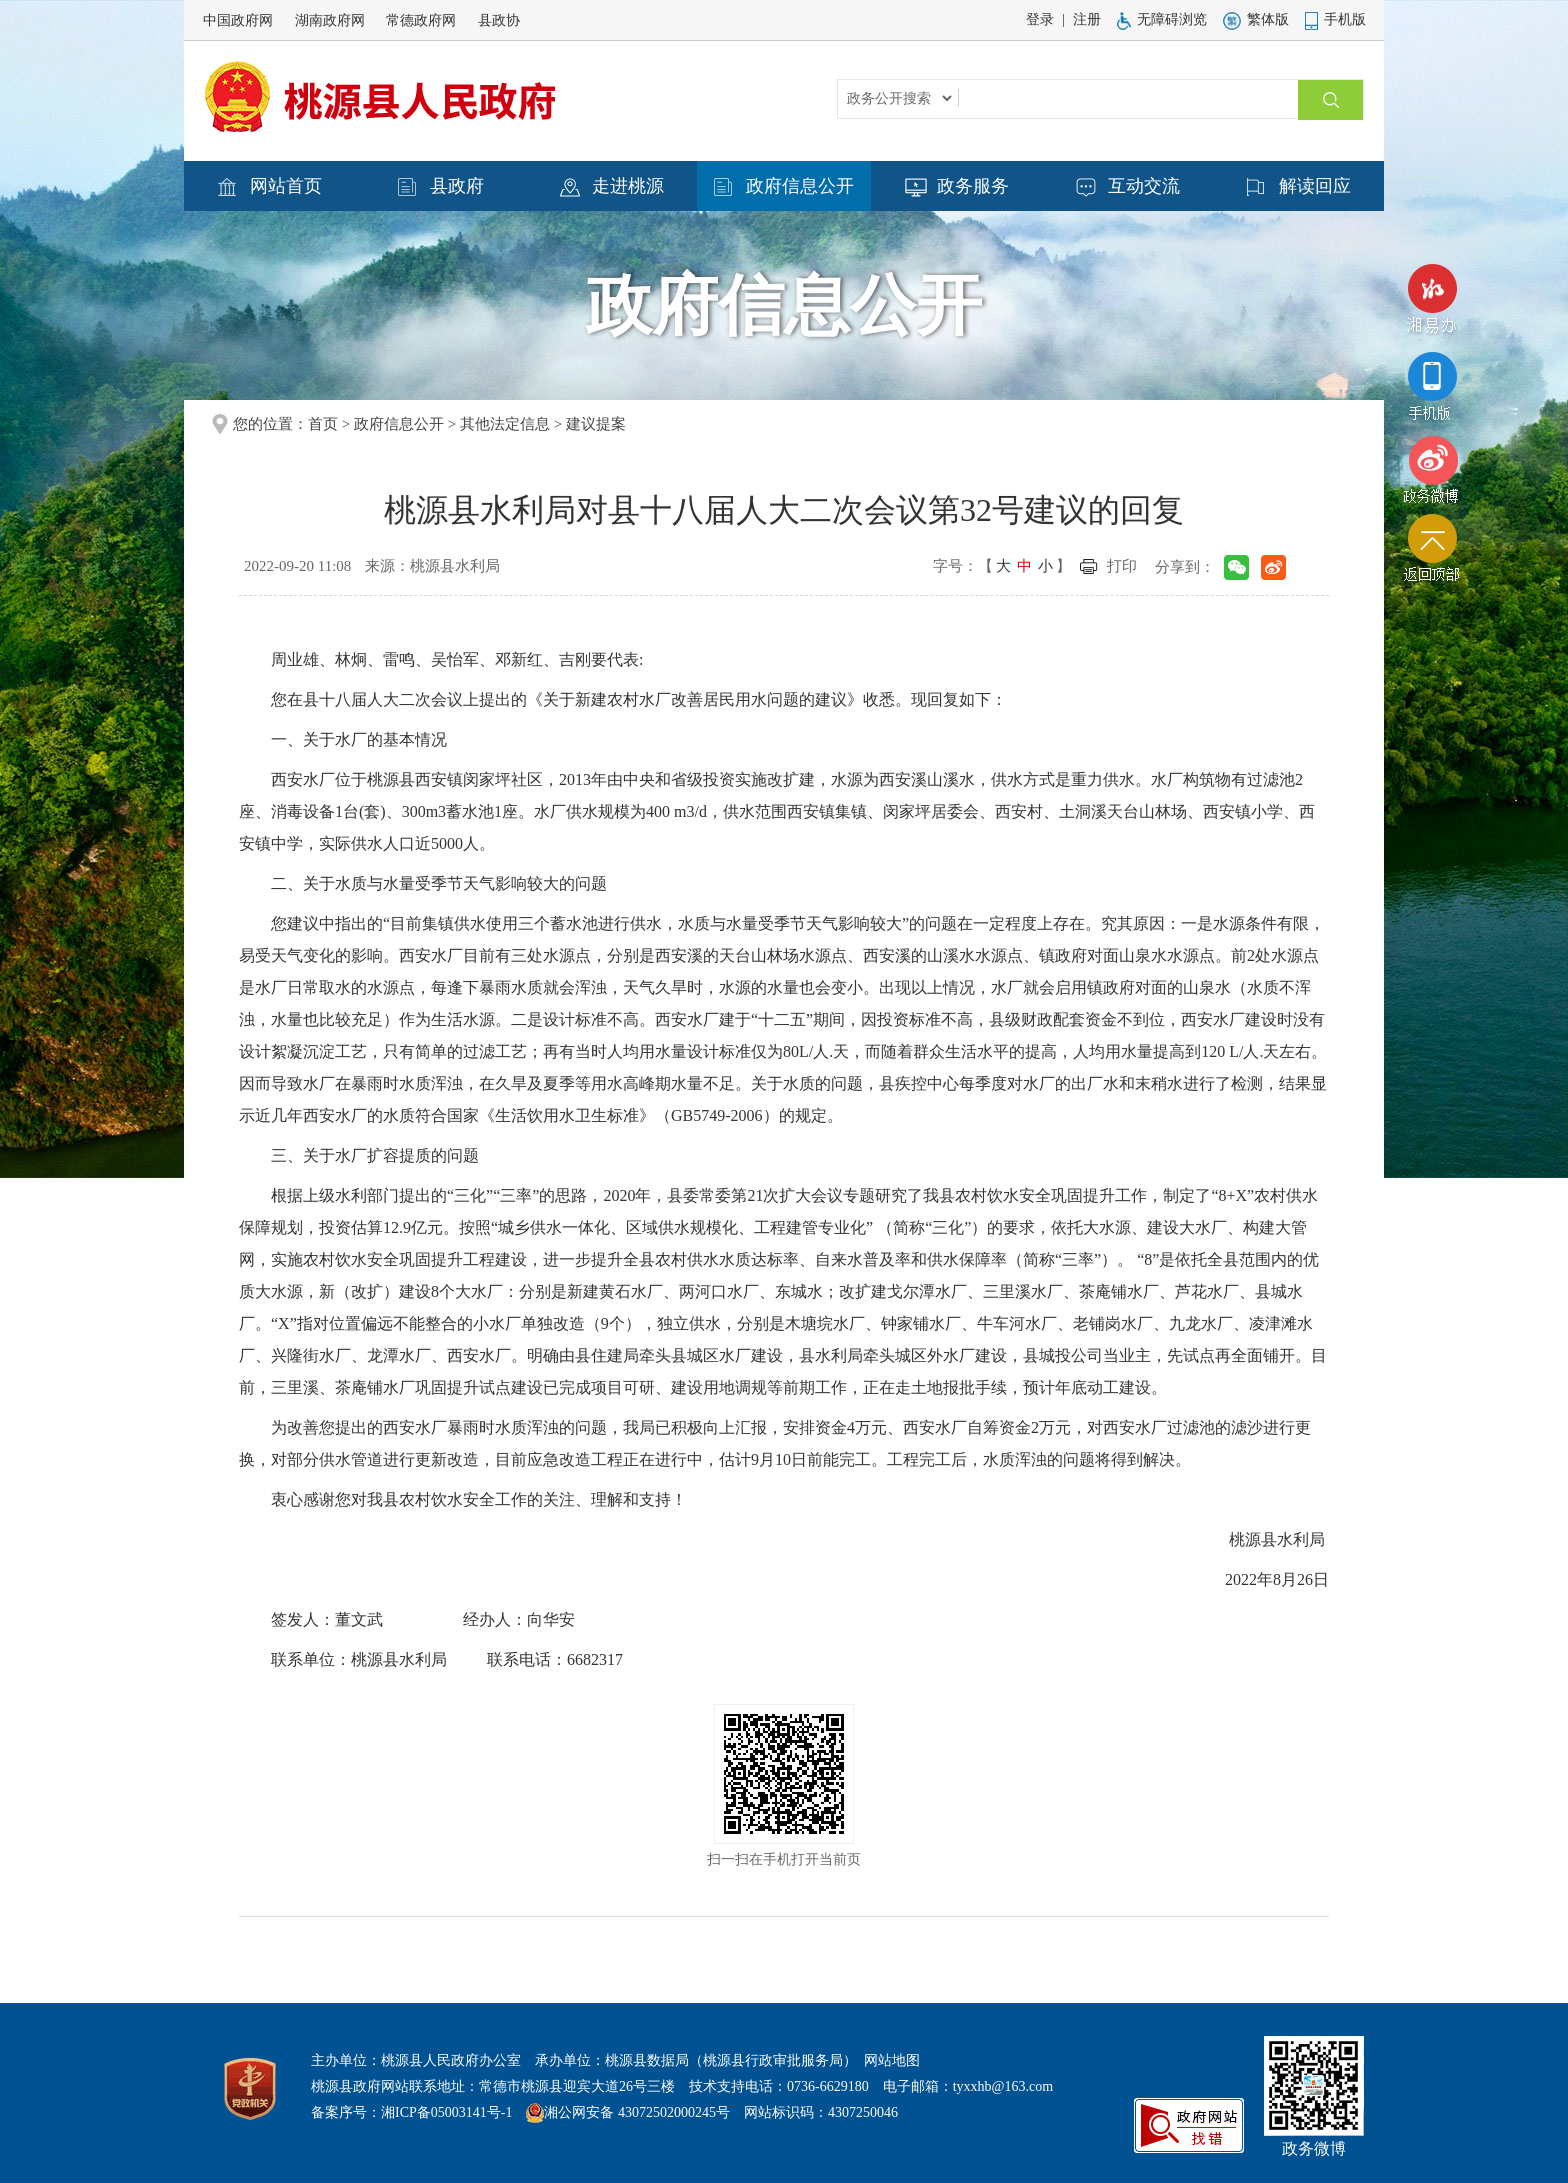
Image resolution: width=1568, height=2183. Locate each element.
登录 (1040, 19)
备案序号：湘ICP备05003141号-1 (411, 2112)
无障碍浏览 (1162, 19)
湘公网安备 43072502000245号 (637, 2112)
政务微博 (1432, 470)
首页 (323, 424)
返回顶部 (1432, 553)
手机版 (1335, 19)
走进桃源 (612, 187)
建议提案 (596, 424)
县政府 (441, 187)
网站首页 (270, 187)
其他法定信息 (505, 424)
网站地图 (892, 2060)
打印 (1122, 566)
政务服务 (957, 187)
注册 (1087, 19)
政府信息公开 (784, 187)
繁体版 (1256, 19)
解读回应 (1299, 187)
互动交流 (1128, 187)
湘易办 (1432, 304)
